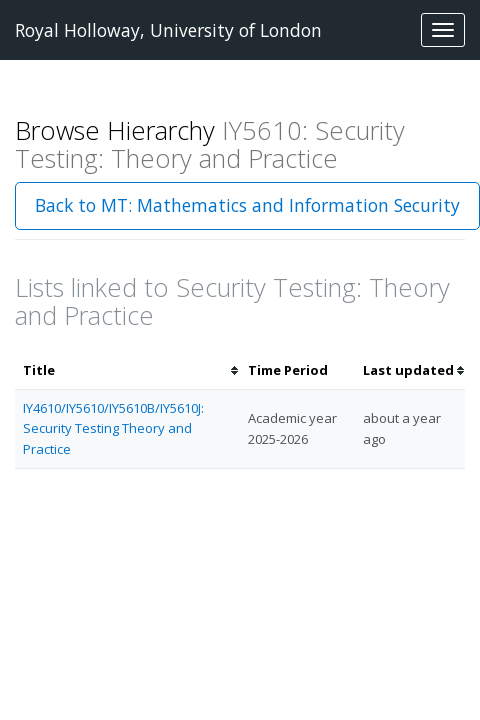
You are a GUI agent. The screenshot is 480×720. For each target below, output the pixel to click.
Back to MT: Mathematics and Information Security (247, 205)
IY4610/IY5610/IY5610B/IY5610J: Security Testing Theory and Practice (113, 429)
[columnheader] (127, 370)
